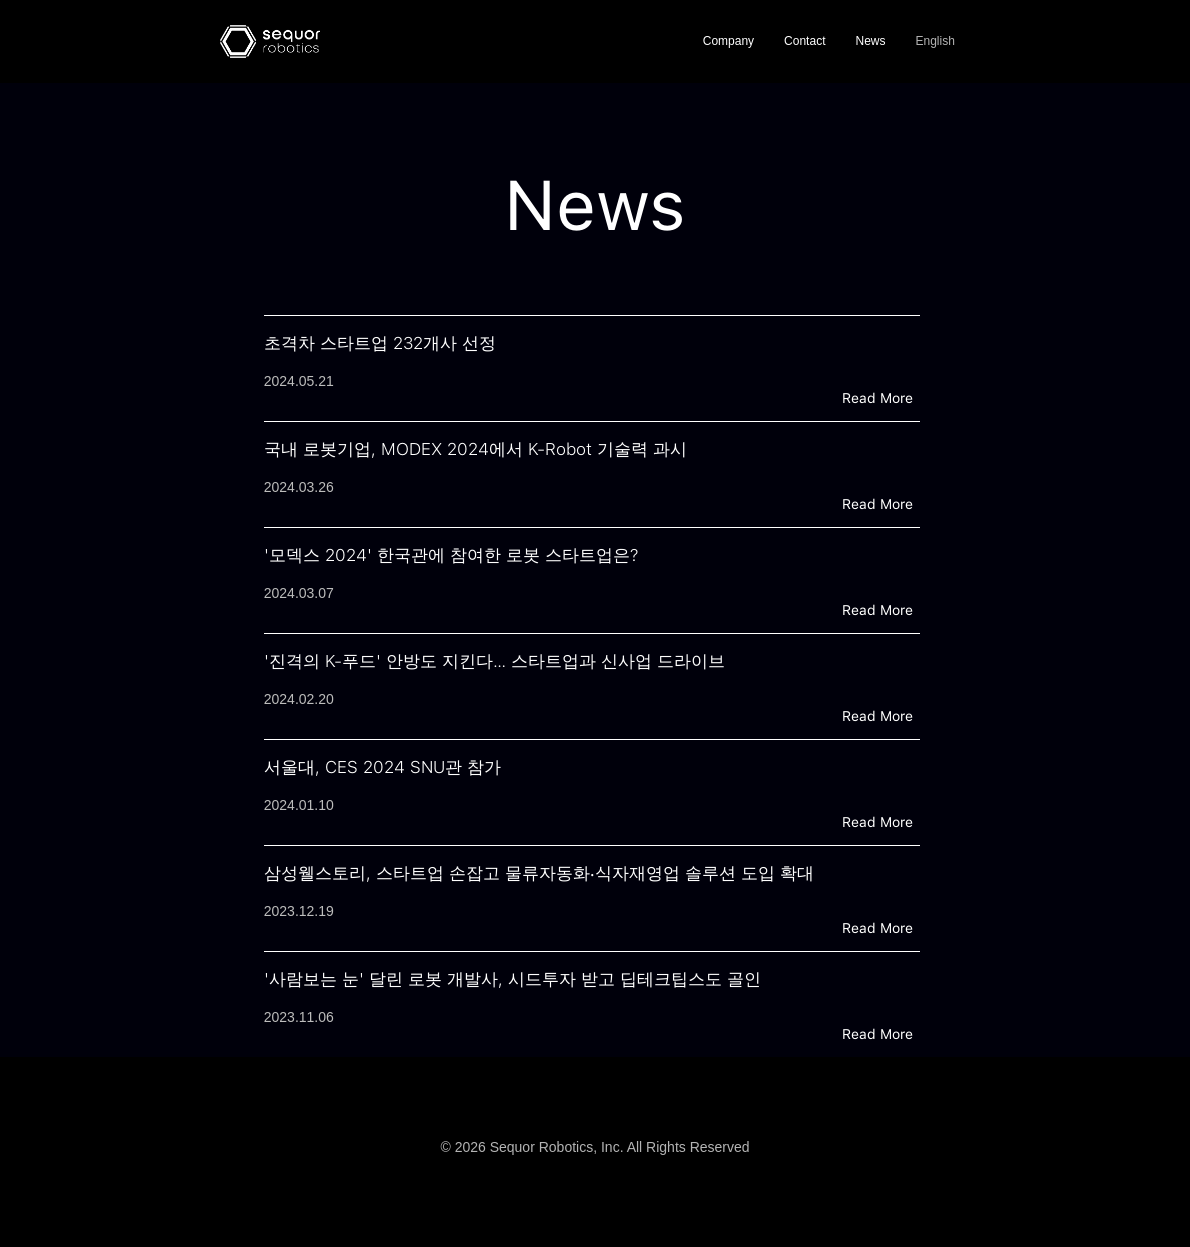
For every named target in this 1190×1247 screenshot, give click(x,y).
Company (728, 41)
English (934, 41)
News (870, 41)
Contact (804, 41)
